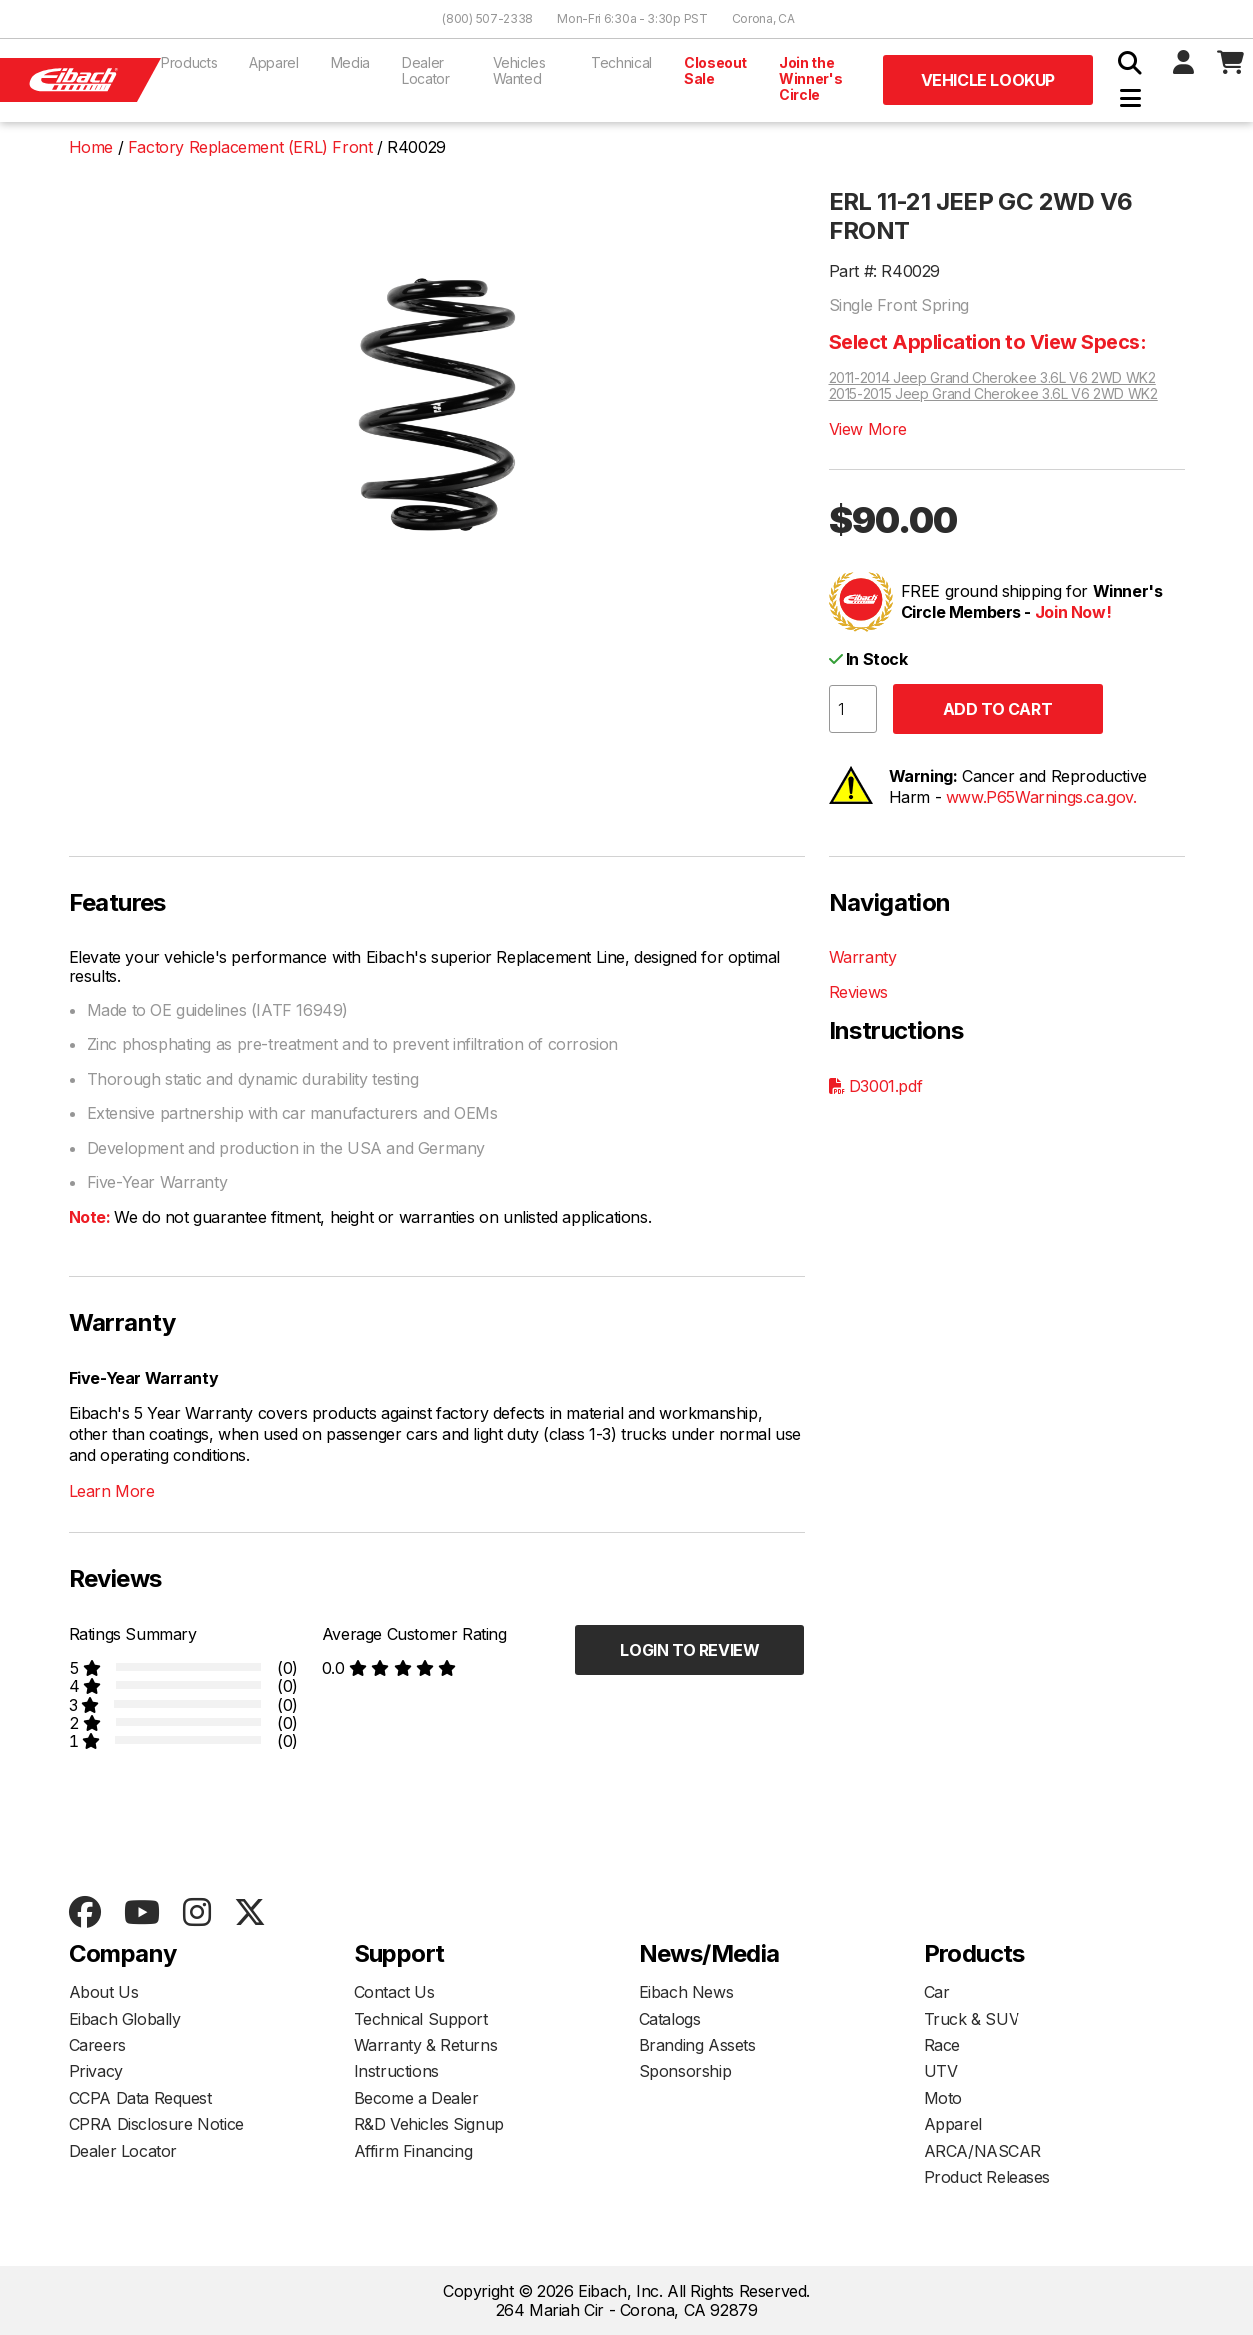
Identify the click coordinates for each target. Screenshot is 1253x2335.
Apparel (274, 62)
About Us (104, 1992)
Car (937, 1992)
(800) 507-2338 (487, 18)
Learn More (112, 1491)
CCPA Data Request (140, 2098)
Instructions (396, 2071)
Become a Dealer (416, 2098)
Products (189, 62)
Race (942, 2045)
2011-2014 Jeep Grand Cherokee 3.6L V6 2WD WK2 (992, 378)
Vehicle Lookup (988, 80)
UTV (941, 2071)
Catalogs (670, 2019)
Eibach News (686, 1992)
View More (868, 429)
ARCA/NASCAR (983, 2151)
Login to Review (689, 1650)
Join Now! (1073, 612)
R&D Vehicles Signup (429, 2124)
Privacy (96, 2071)
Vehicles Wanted (519, 70)
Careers (97, 2045)
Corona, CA (763, 18)
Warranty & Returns (426, 2045)
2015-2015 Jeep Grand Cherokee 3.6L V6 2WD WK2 (993, 394)
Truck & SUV (972, 2019)
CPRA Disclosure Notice (156, 2124)
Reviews (858, 992)
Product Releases (987, 2177)
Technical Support (421, 2019)
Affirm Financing (413, 2151)
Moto (943, 2098)
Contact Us (394, 1992)
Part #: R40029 (884, 271)
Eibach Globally (125, 2019)
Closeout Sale (715, 70)
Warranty (863, 957)
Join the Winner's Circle (810, 78)
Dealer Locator (426, 70)
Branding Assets (697, 2045)
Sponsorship (685, 2071)
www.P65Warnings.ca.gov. (1041, 797)
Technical (621, 62)
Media (350, 62)
